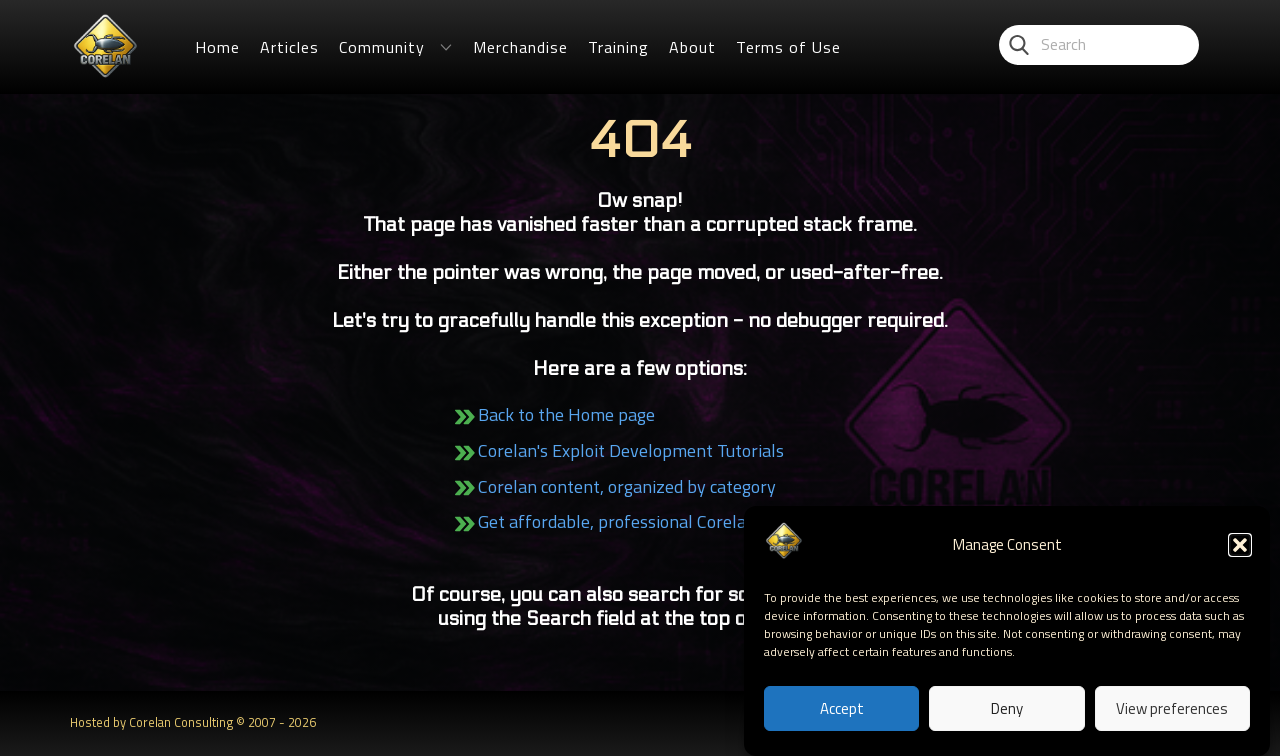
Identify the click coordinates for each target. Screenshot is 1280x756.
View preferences (1172, 708)
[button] (1240, 545)
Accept (842, 708)
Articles (289, 47)
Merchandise (520, 47)
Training (618, 47)
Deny (1007, 708)
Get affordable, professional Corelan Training (650, 521)
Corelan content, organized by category (627, 486)
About (692, 47)
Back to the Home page (566, 414)
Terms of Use (788, 47)
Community (382, 47)
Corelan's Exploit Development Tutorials (631, 450)
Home (217, 47)
